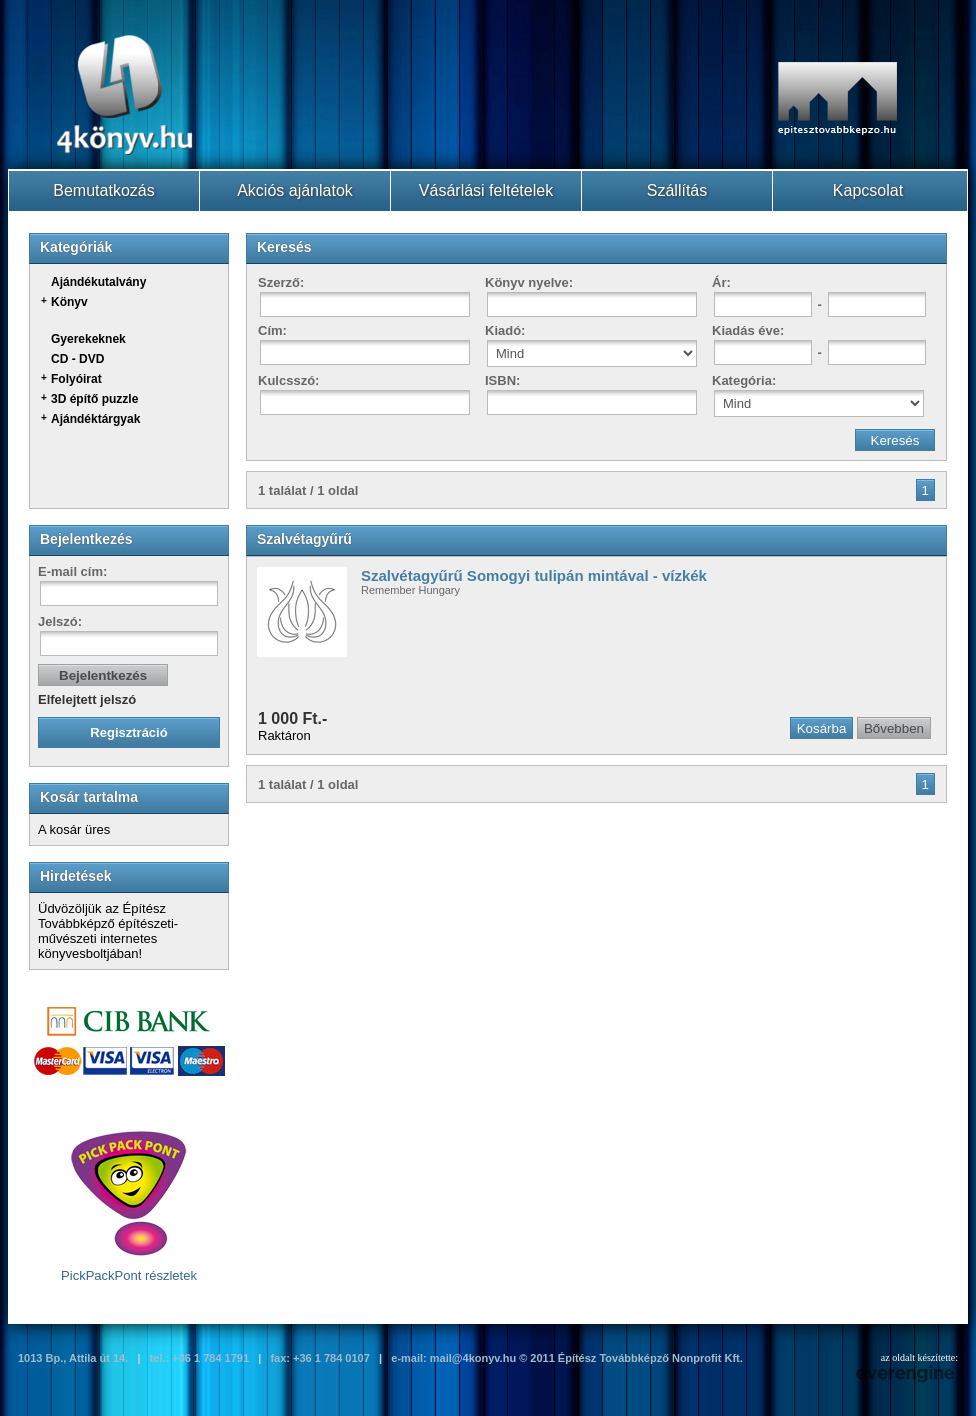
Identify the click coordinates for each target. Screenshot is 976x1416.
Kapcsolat (868, 190)
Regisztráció (128, 732)
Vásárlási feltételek (486, 190)
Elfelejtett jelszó (87, 699)
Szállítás (677, 190)
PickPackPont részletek (129, 1206)
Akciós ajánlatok (295, 190)
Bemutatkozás (103, 190)
